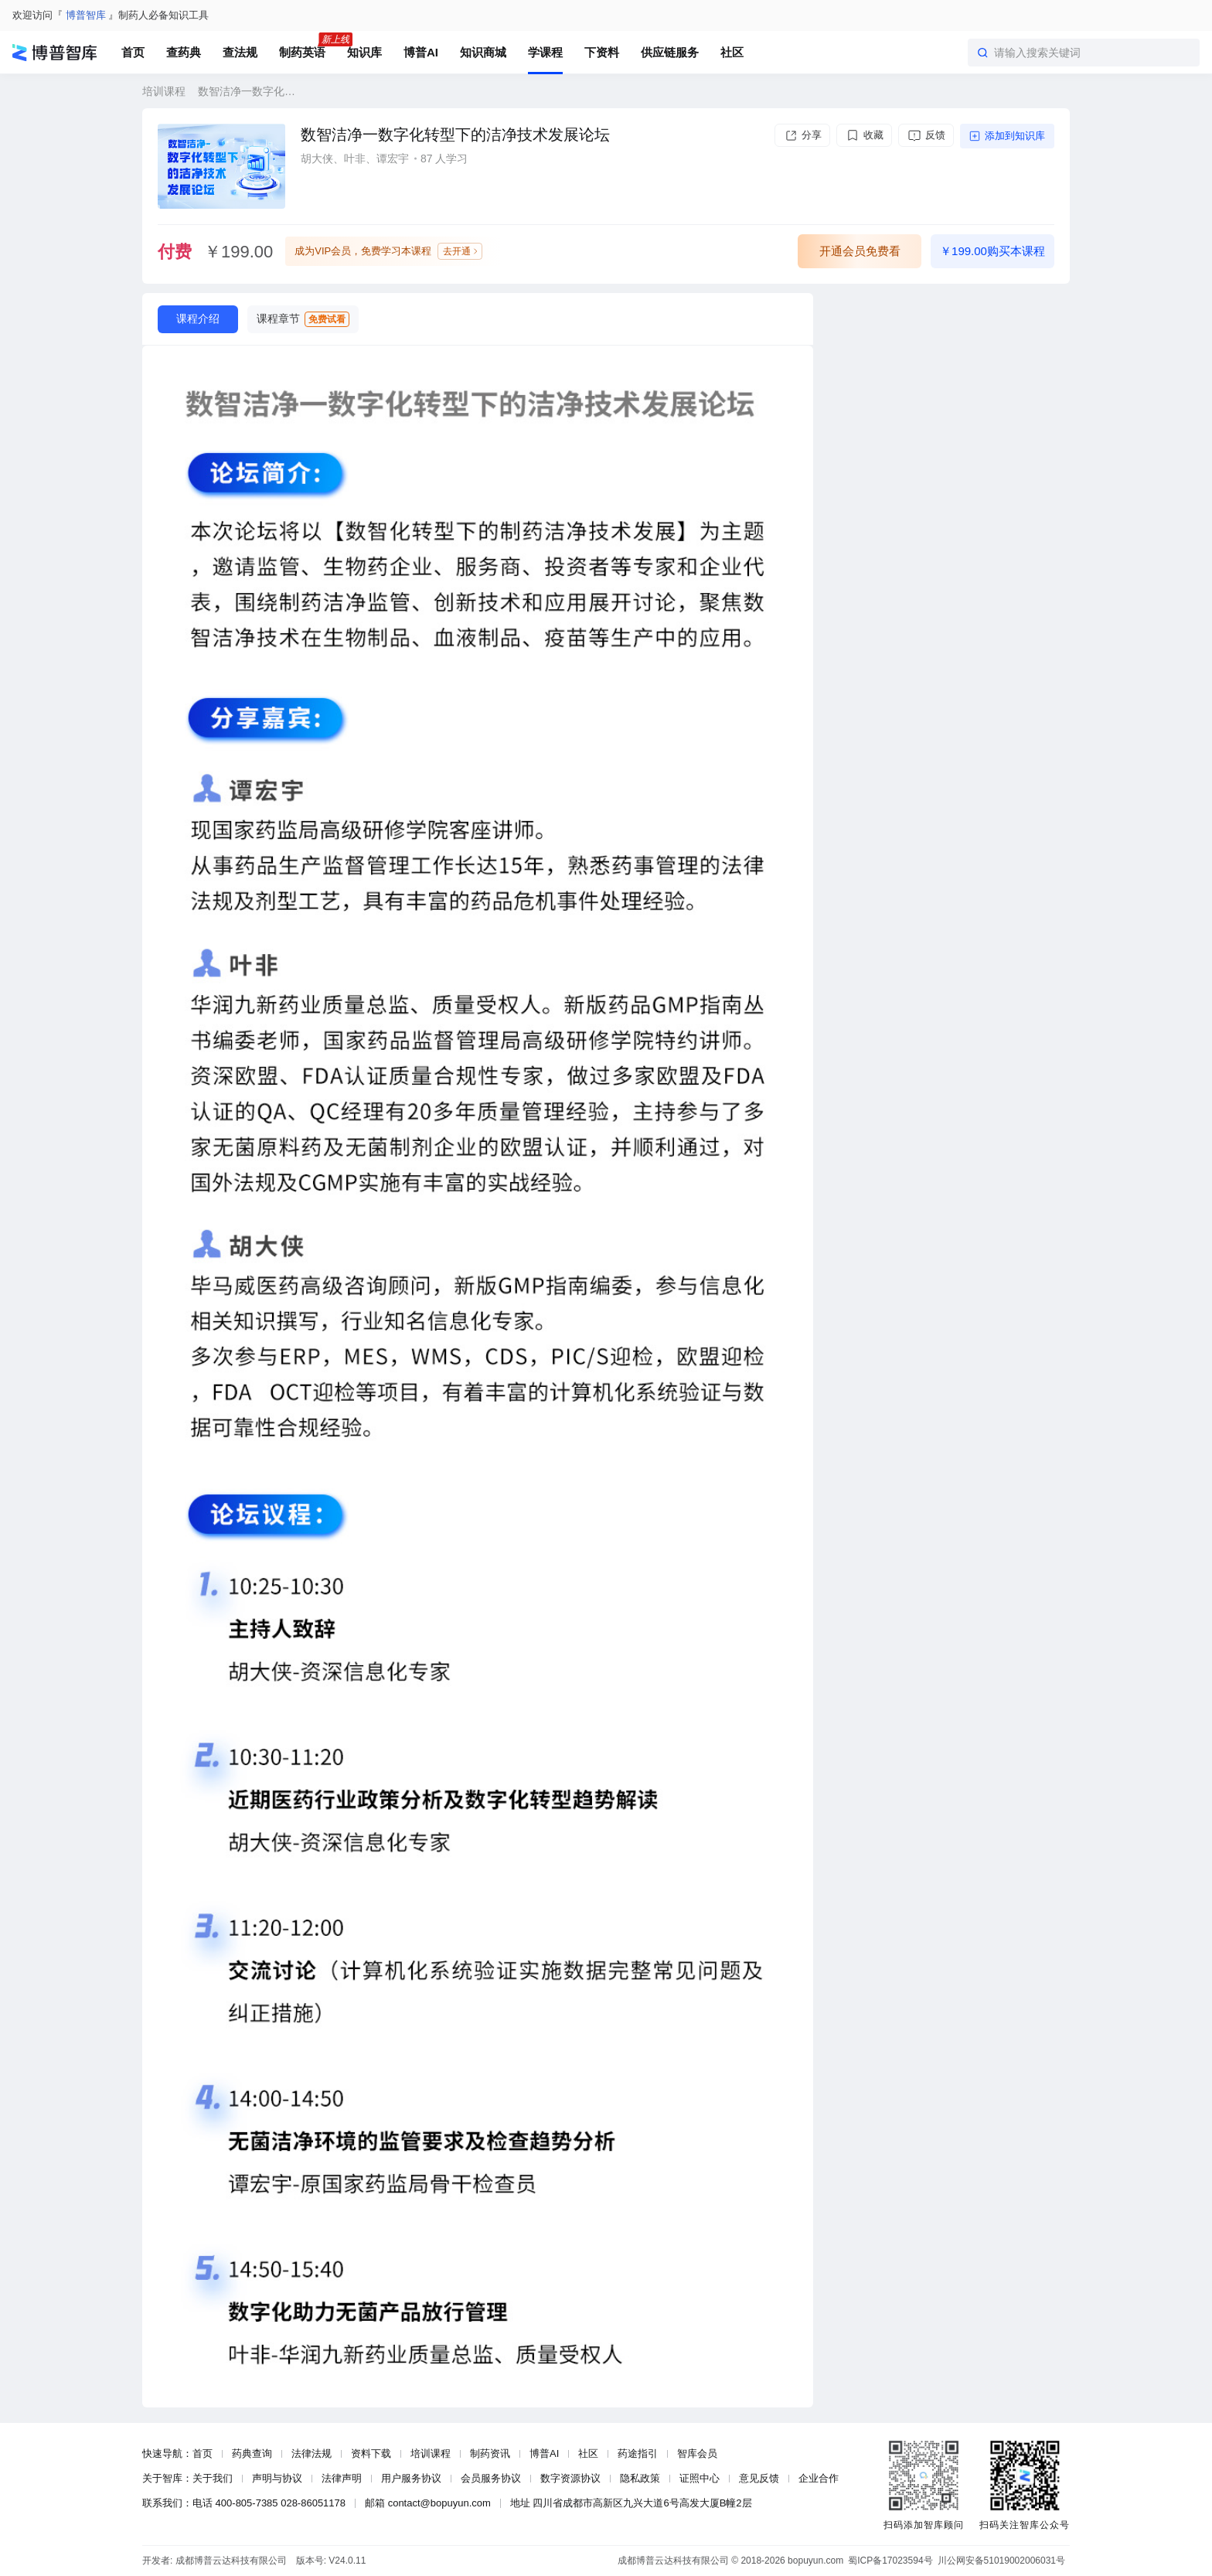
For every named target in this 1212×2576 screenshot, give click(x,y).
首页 (202, 2453)
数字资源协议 (570, 2478)
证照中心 (699, 2478)
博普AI (544, 2453)
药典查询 (252, 2453)
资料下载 (371, 2453)
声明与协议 (277, 2478)
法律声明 (342, 2478)
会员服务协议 (491, 2478)
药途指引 (638, 2453)
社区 (588, 2453)
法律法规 (311, 2453)
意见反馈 (759, 2478)
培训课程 (164, 91)
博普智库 (86, 15)
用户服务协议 (411, 2478)
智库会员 (697, 2453)
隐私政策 (640, 2478)
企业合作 (818, 2478)
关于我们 (212, 2478)
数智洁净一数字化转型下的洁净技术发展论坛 (246, 91)
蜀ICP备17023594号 (890, 2560)
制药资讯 (490, 2453)
